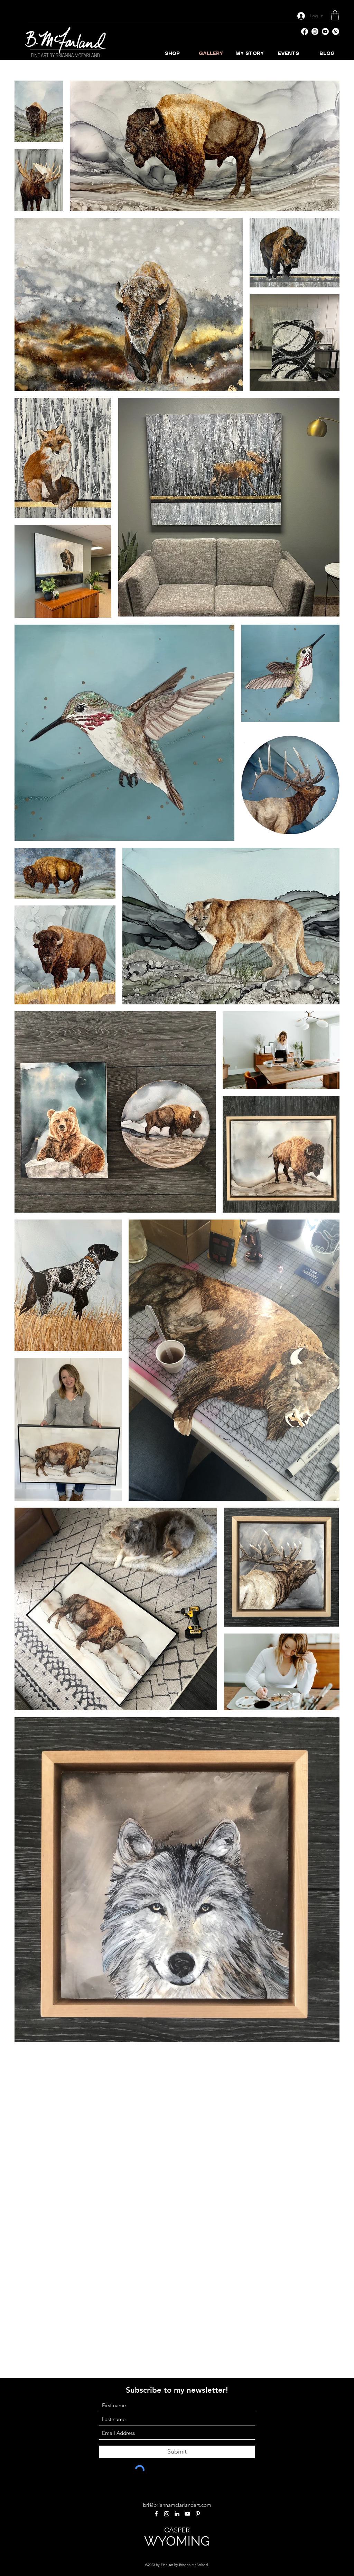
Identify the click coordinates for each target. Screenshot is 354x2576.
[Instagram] (314, 31)
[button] (335, 15)
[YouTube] (325, 31)
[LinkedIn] (177, 2513)
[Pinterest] (335, 31)
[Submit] (177, 2452)
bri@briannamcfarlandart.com (177, 2505)
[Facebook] (304, 31)
